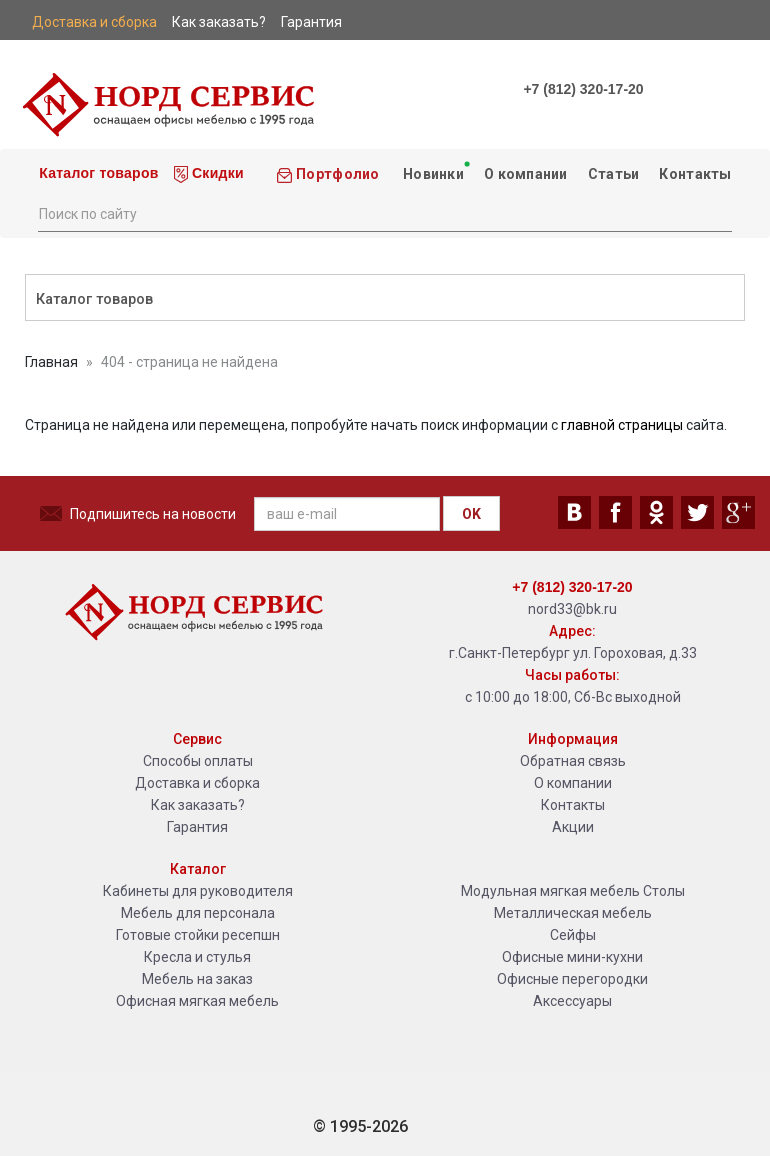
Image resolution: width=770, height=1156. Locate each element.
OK (471, 514)
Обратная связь (573, 761)
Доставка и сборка (197, 783)
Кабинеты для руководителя (198, 891)
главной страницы (622, 425)
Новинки (434, 170)
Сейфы (573, 935)
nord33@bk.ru (572, 609)
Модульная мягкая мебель (550, 891)
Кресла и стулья (197, 957)
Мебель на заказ (197, 979)
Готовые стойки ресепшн (198, 935)
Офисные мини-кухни (572, 957)
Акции (573, 827)
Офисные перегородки (572, 979)
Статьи (614, 174)
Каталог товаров (97, 173)
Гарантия (197, 827)
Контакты (695, 174)
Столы (664, 891)
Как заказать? (198, 805)
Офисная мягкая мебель (197, 1001)
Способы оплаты (198, 761)
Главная (51, 362)
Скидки (209, 174)
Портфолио (328, 174)
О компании (526, 174)
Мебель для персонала (198, 913)
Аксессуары (572, 1001)
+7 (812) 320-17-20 (583, 89)
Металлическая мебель (573, 913)
